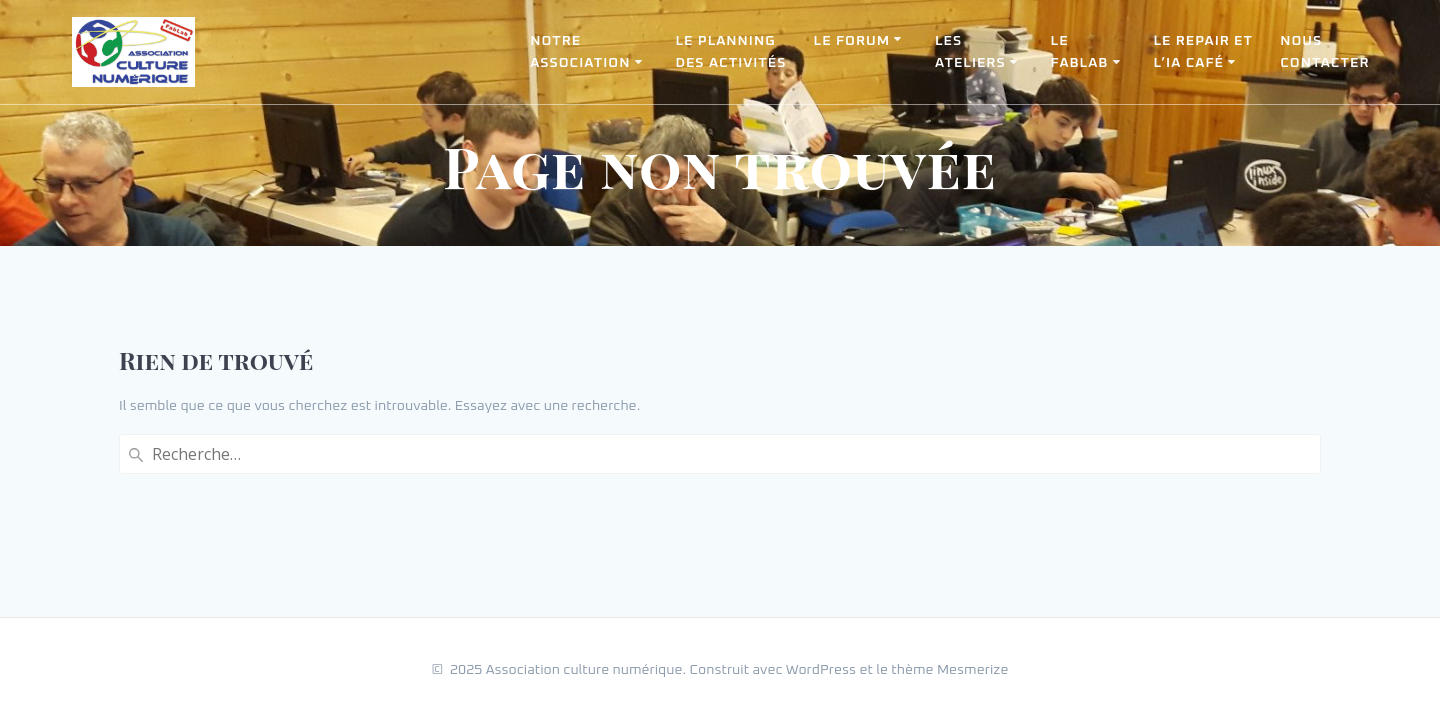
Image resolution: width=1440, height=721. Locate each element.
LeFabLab (1080, 52)
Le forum (852, 41)
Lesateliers (970, 52)
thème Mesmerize (949, 670)
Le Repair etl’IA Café (1203, 52)
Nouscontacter (1324, 52)
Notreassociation (580, 52)
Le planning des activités (730, 52)
